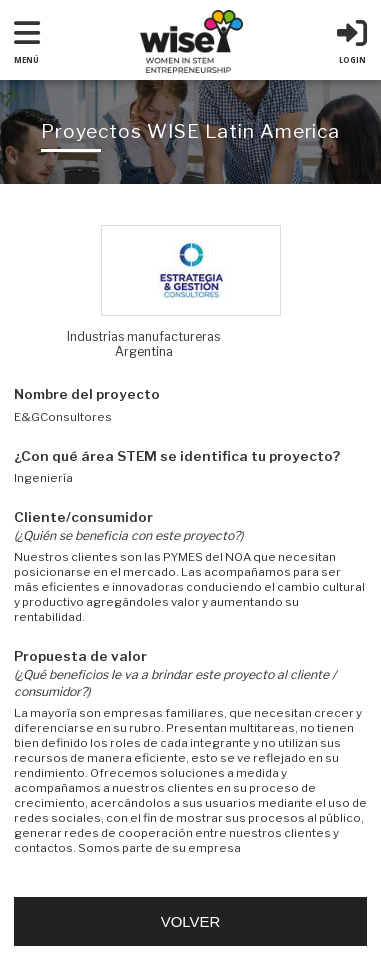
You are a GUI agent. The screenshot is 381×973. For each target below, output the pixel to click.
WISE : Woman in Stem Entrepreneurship (191, 41)
